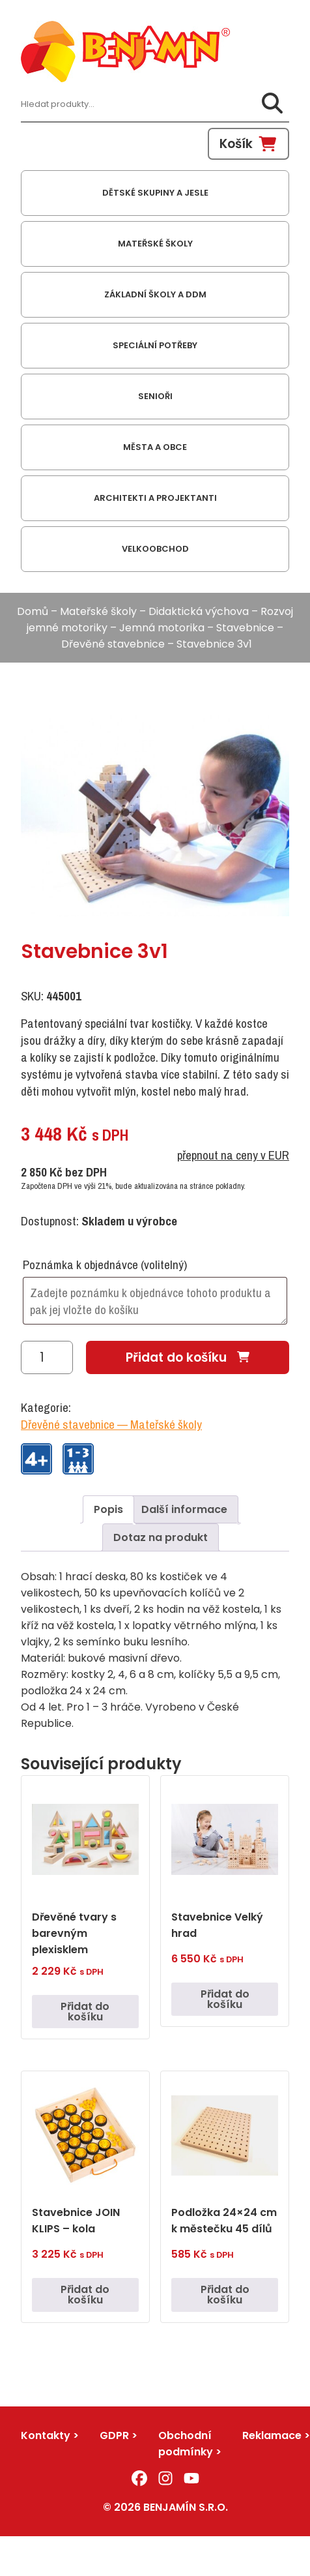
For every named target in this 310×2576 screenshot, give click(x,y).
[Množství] (47, 1357)
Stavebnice (245, 627)
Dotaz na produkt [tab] (160, 1537)
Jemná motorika (161, 627)
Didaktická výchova (198, 611)
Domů (32, 611)
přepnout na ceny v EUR (233, 1154)
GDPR (114, 2435)
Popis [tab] (108, 1509)
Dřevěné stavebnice (113, 644)
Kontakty (45, 2435)
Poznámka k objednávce (105, 1264)
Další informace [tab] (184, 1509)
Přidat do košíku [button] (85, 2011)
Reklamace (272, 2435)
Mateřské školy (98, 611)
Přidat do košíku (176, 1357)
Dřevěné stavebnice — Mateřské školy (111, 1424)
